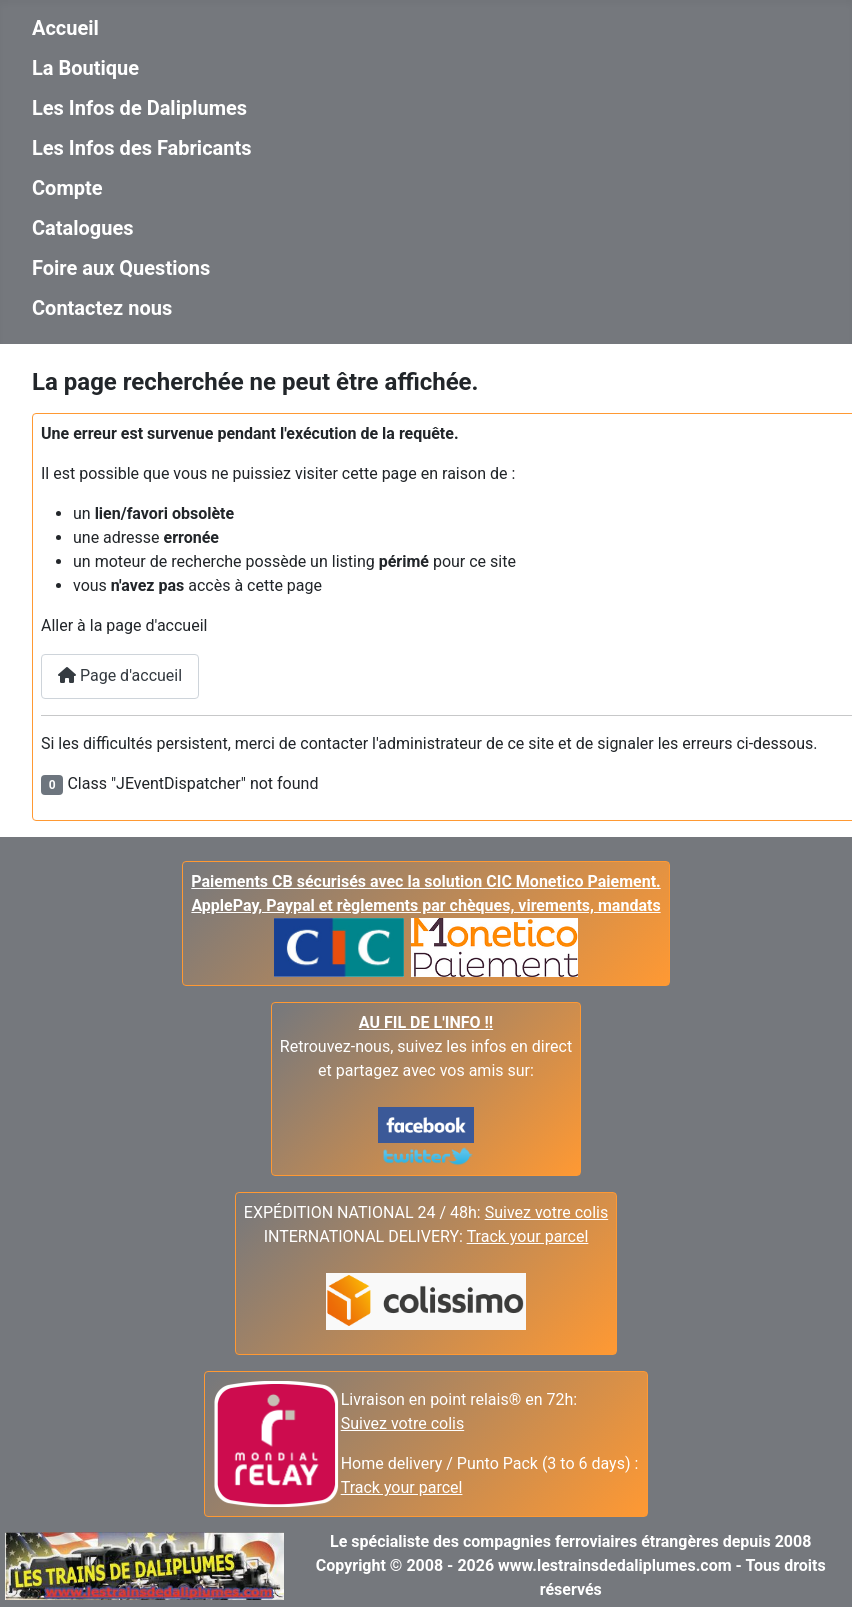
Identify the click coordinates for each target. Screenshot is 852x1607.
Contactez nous (102, 308)
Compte (67, 188)
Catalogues (83, 228)
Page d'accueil (120, 675)
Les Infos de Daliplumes (139, 108)
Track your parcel (402, 1487)
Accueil (65, 28)
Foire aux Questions (121, 268)
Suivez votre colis (547, 1212)
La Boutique (85, 68)
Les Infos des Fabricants (142, 148)
